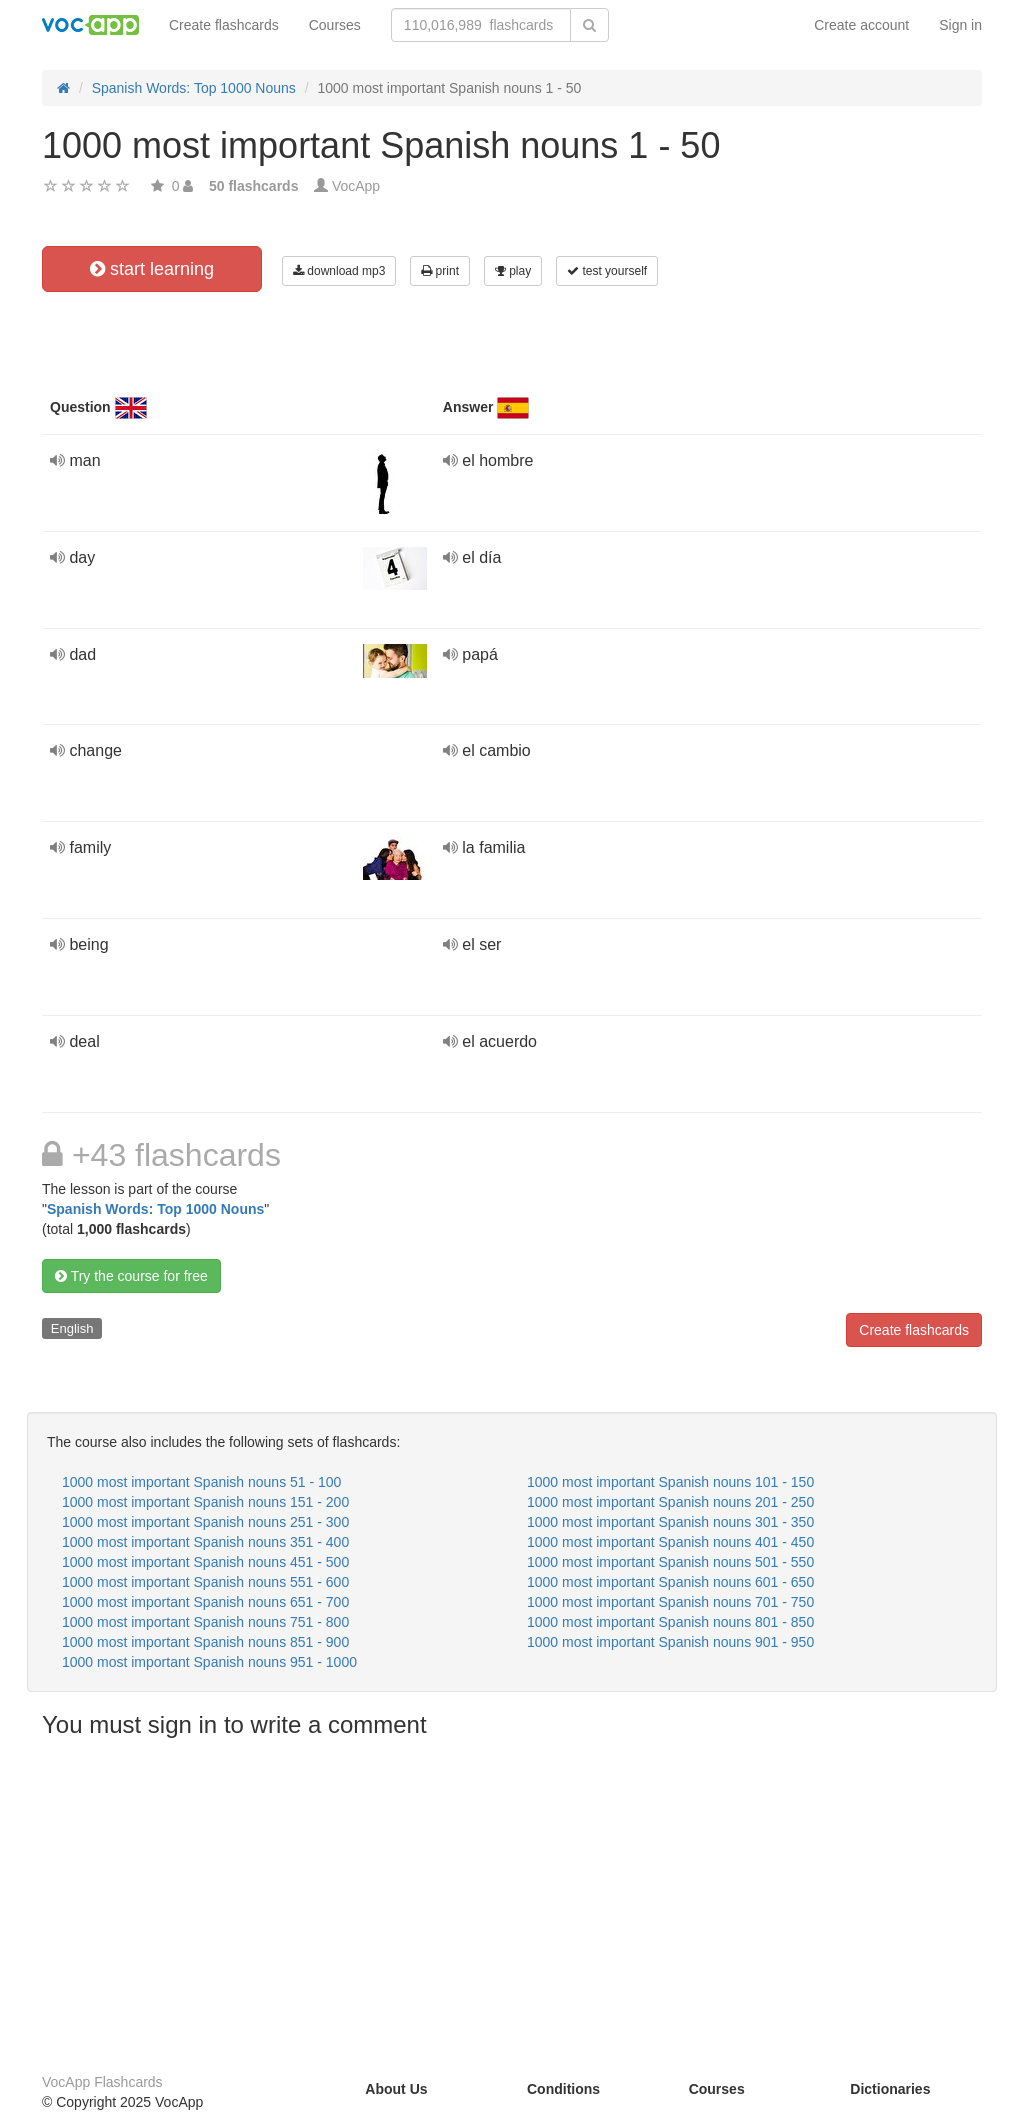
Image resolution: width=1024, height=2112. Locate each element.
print (440, 271)
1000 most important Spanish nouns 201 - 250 (670, 1502)
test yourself (607, 271)
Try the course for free (131, 1276)
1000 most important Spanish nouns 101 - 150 (670, 1482)
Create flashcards (224, 25)
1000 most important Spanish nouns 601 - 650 (670, 1582)
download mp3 (339, 271)
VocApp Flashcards (102, 2082)
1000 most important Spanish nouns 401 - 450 (670, 1542)
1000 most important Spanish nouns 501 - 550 (670, 1562)
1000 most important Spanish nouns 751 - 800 (205, 1622)
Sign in (960, 25)
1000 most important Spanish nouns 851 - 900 (205, 1642)
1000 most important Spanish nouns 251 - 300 (205, 1522)
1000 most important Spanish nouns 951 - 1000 (209, 1662)
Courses (335, 25)
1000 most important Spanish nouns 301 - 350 (670, 1522)
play (513, 271)
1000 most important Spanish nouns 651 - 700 (205, 1602)
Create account (861, 25)
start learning (152, 269)
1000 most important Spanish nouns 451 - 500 (205, 1562)
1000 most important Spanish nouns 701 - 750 (670, 1602)
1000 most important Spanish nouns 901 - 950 (670, 1642)
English (72, 1328)
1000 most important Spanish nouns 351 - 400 (205, 1542)
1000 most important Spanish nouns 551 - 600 (205, 1582)
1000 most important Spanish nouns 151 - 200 (205, 1502)
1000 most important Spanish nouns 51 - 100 (201, 1482)
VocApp (356, 186)
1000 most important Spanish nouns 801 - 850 (670, 1622)
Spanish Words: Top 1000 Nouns (155, 1209)
